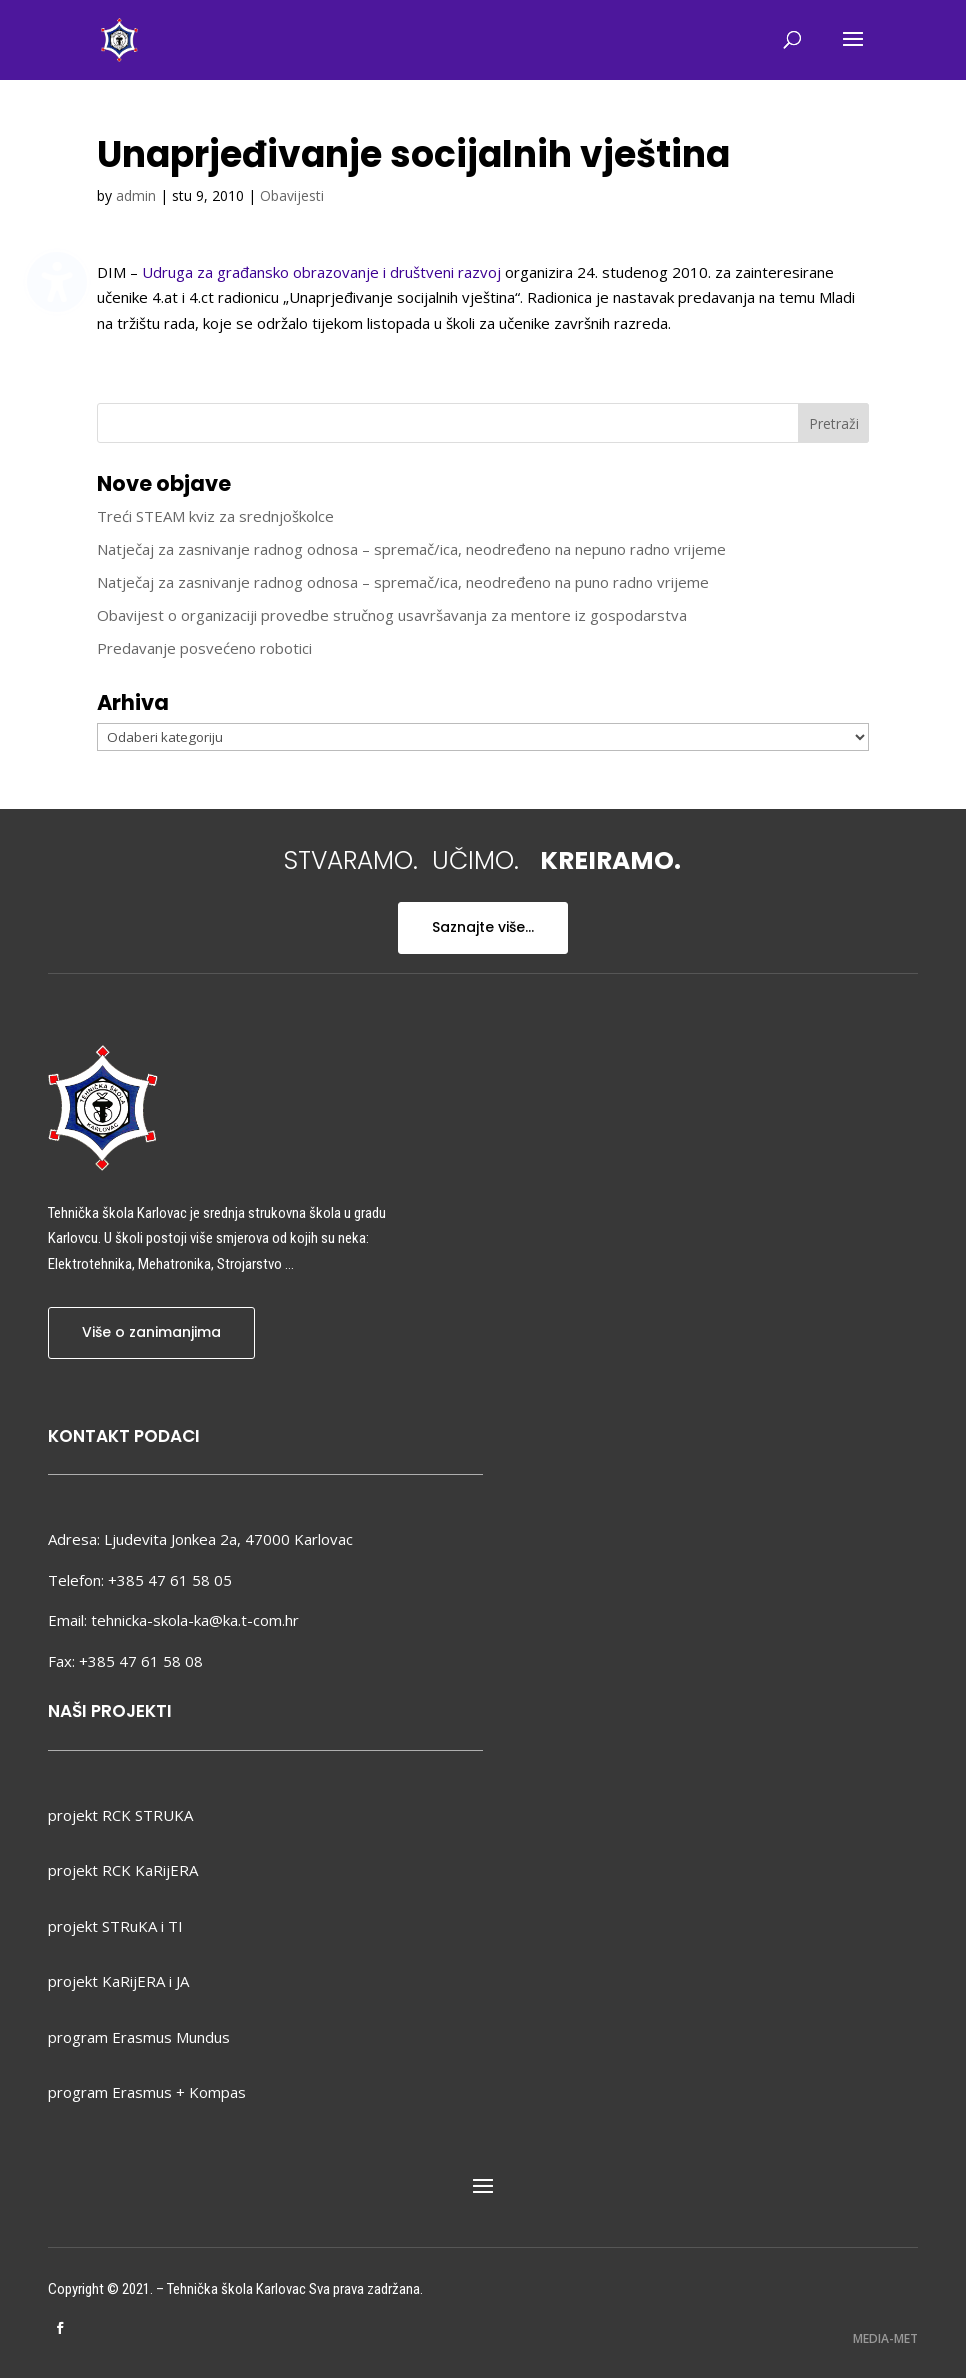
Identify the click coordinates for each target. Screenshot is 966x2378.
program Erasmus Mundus (139, 2037)
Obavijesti (292, 195)
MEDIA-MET (885, 2338)
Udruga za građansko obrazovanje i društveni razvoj (321, 272)
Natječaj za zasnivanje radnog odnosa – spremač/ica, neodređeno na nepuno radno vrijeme (411, 549)
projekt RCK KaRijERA (123, 1870)
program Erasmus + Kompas (147, 2092)
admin (136, 195)
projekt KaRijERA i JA (118, 1981)
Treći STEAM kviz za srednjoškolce (215, 516)
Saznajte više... (483, 927)
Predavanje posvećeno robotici (204, 648)
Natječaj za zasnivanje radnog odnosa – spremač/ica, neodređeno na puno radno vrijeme (403, 582)
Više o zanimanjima (151, 1332)
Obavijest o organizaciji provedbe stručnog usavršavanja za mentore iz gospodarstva (392, 615)
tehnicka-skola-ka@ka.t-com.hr (195, 1620)
